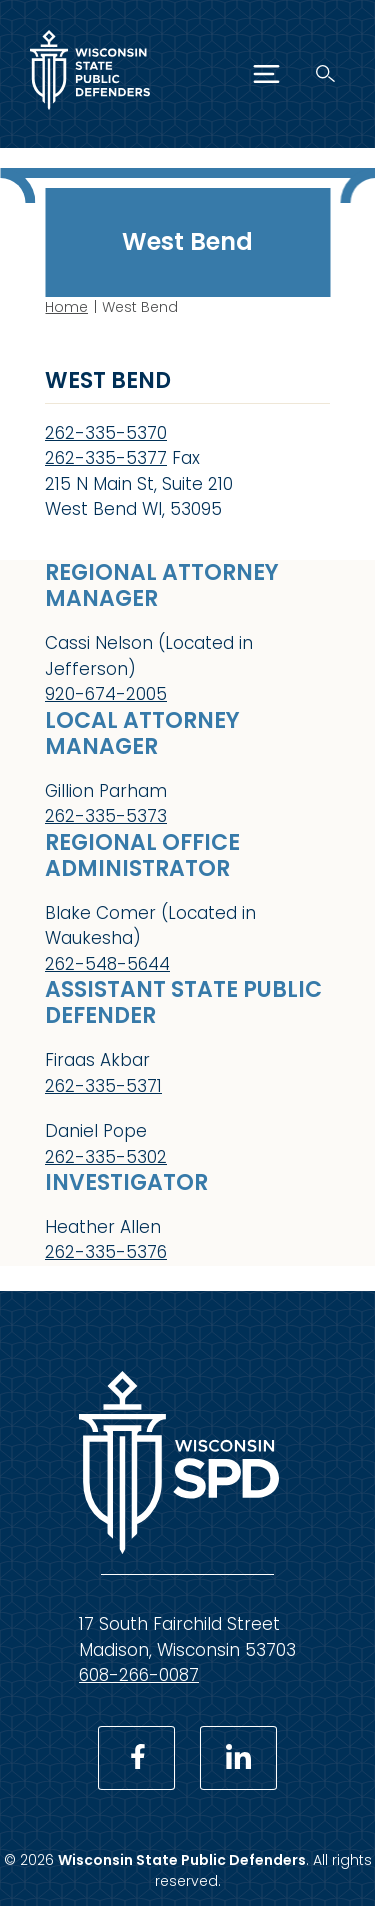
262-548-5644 (107, 963)
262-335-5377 (106, 458)
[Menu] (266, 74)
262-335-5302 (106, 1156)
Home (66, 307)
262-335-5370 (106, 433)
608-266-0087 (139, 1675)
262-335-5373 (106, 816)
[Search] (325, 73)
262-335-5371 (103, 1085)
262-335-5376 (106, 1252)
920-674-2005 (106, 694)
